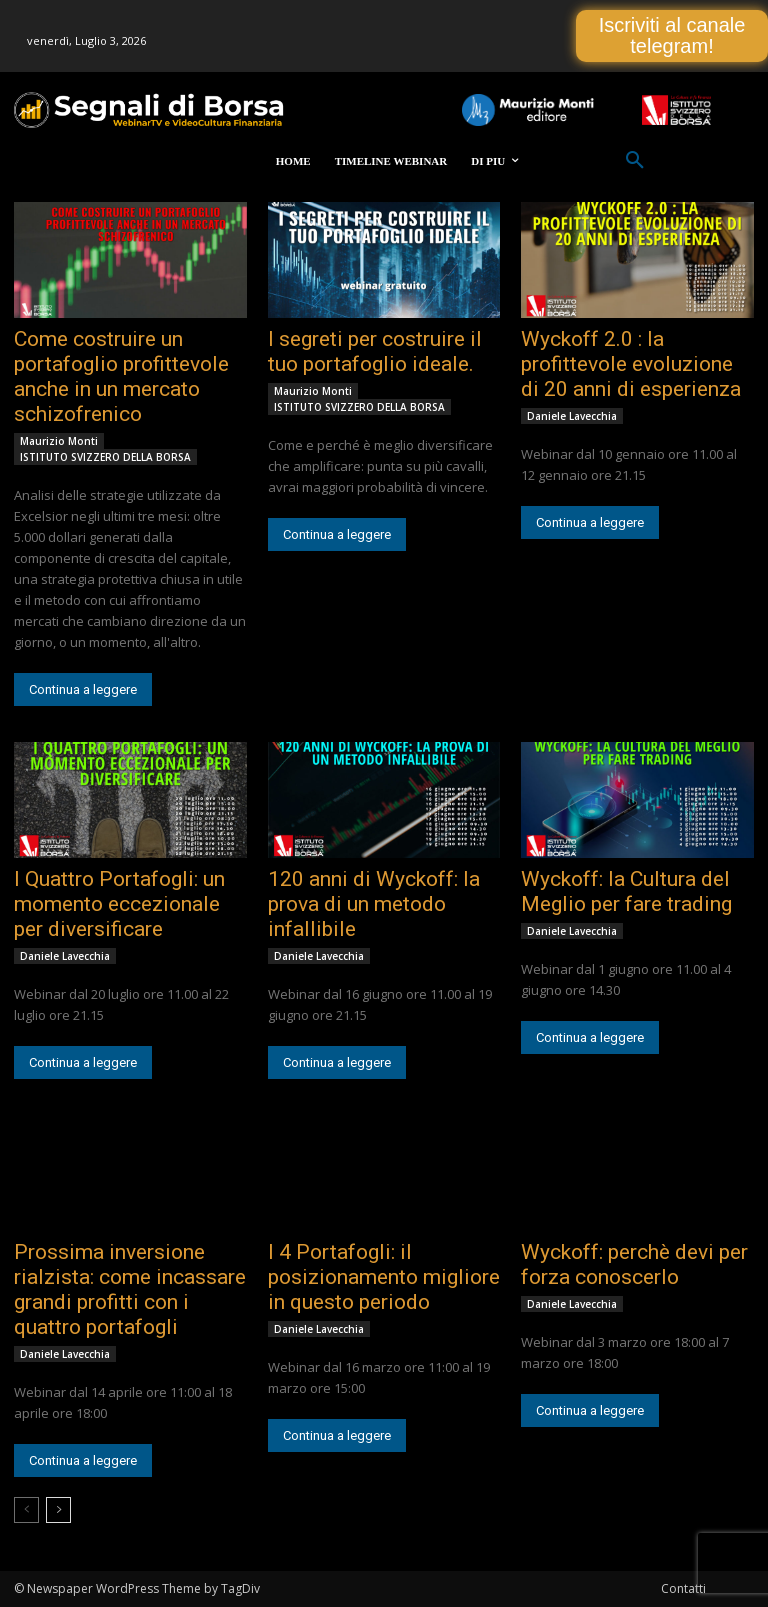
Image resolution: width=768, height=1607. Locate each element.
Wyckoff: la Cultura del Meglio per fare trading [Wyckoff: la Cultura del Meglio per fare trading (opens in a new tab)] (626, 891)
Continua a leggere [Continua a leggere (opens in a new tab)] (83, 689)
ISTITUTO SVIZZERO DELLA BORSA (105, 457)
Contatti (683, 1588)
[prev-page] (26, 1510)
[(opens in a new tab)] (130, 260)
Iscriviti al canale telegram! (672, 35)
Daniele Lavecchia (572, 416)
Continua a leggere (590, 1410)
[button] (635, 161)
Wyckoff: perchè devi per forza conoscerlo (634, 1264)
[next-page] (58, 1510)
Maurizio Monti (59, 441)
